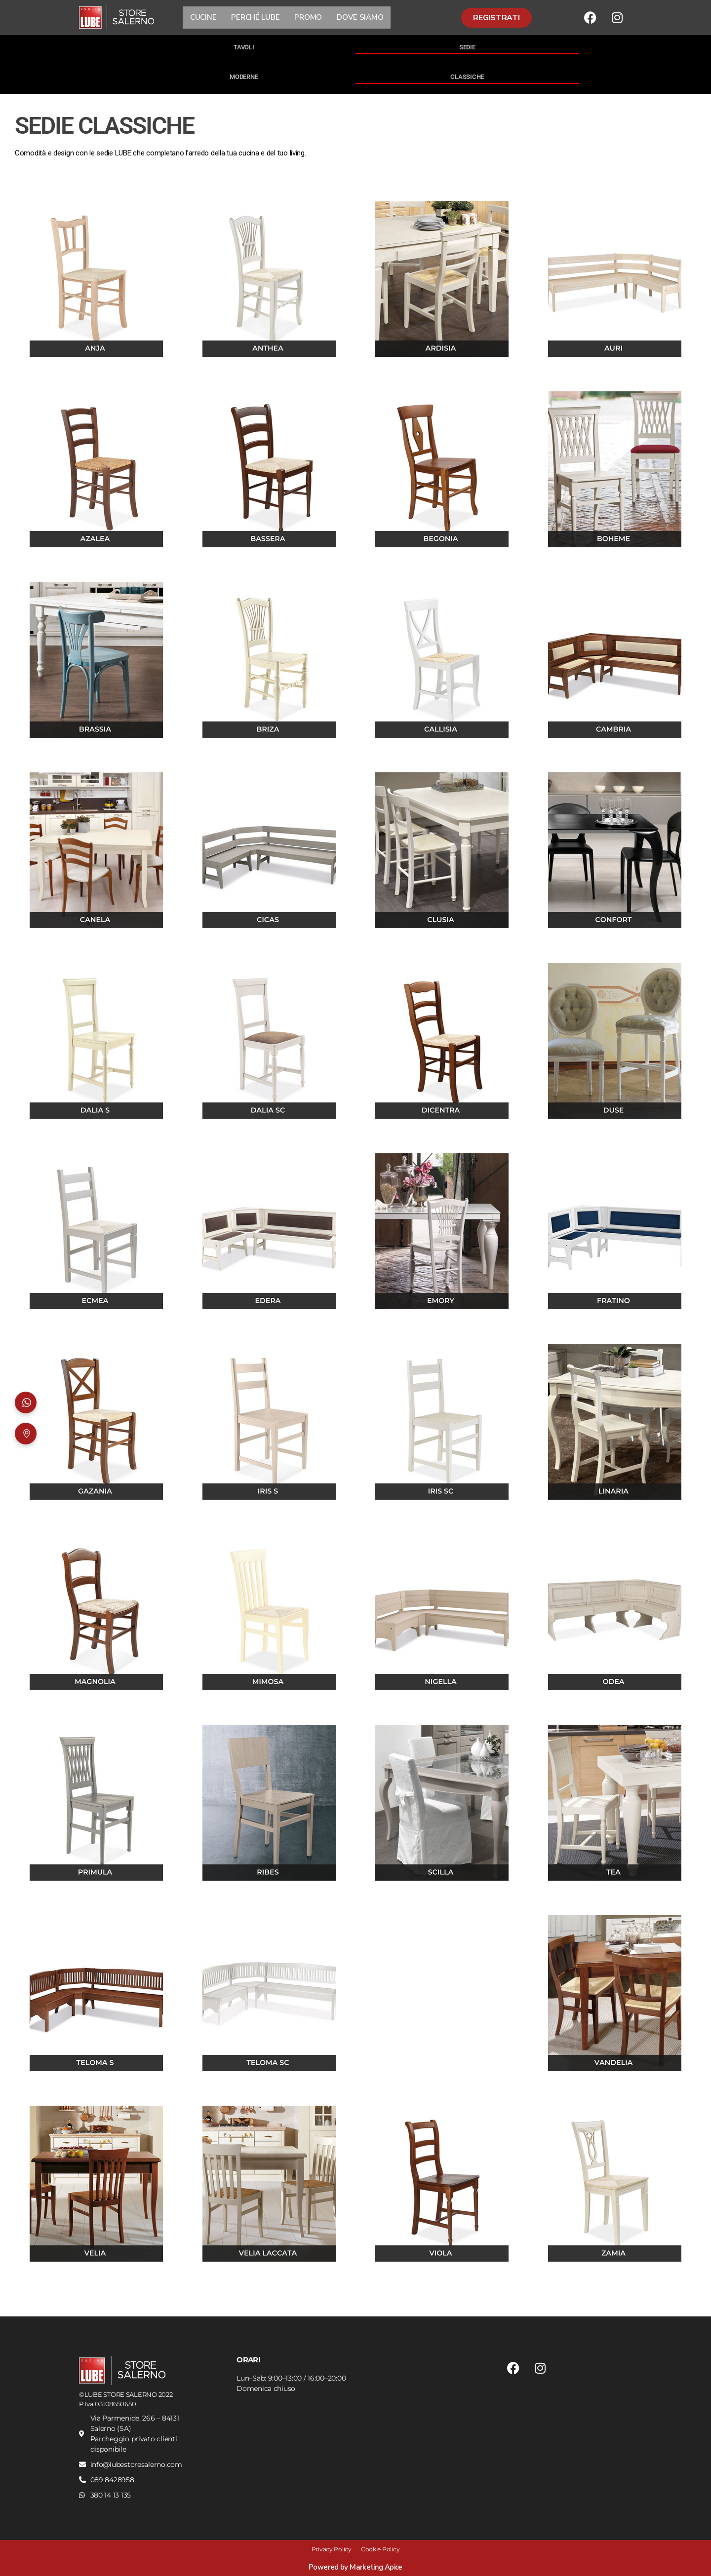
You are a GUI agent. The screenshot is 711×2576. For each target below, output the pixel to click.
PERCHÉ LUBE (255, 17)
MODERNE (244, 76)
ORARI (248, 2359)
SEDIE (467, 47)
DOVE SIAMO (360, 17)
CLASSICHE (467, 76)
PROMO (308, 17)
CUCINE (203, 17)
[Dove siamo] (26, 1433)
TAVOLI (244, 47)
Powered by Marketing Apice (355, 2567)
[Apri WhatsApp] (26, 1402)
